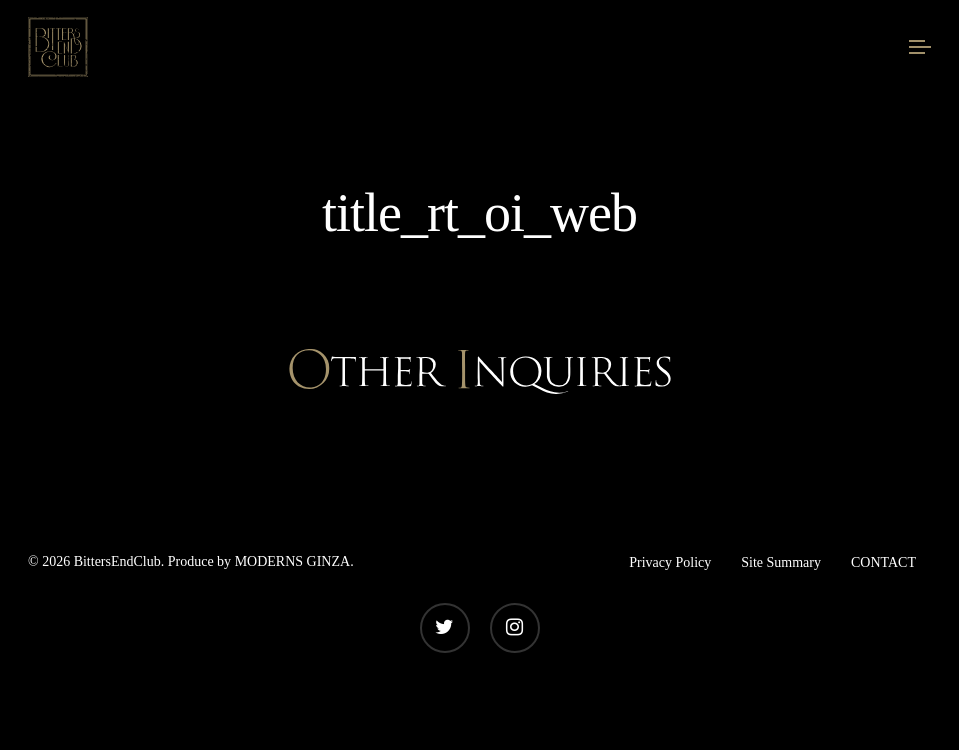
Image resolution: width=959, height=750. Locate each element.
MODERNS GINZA (293, 561)
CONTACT (883, 562)
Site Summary (781, 562)
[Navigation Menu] (920, 47)
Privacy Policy (670, 562)
